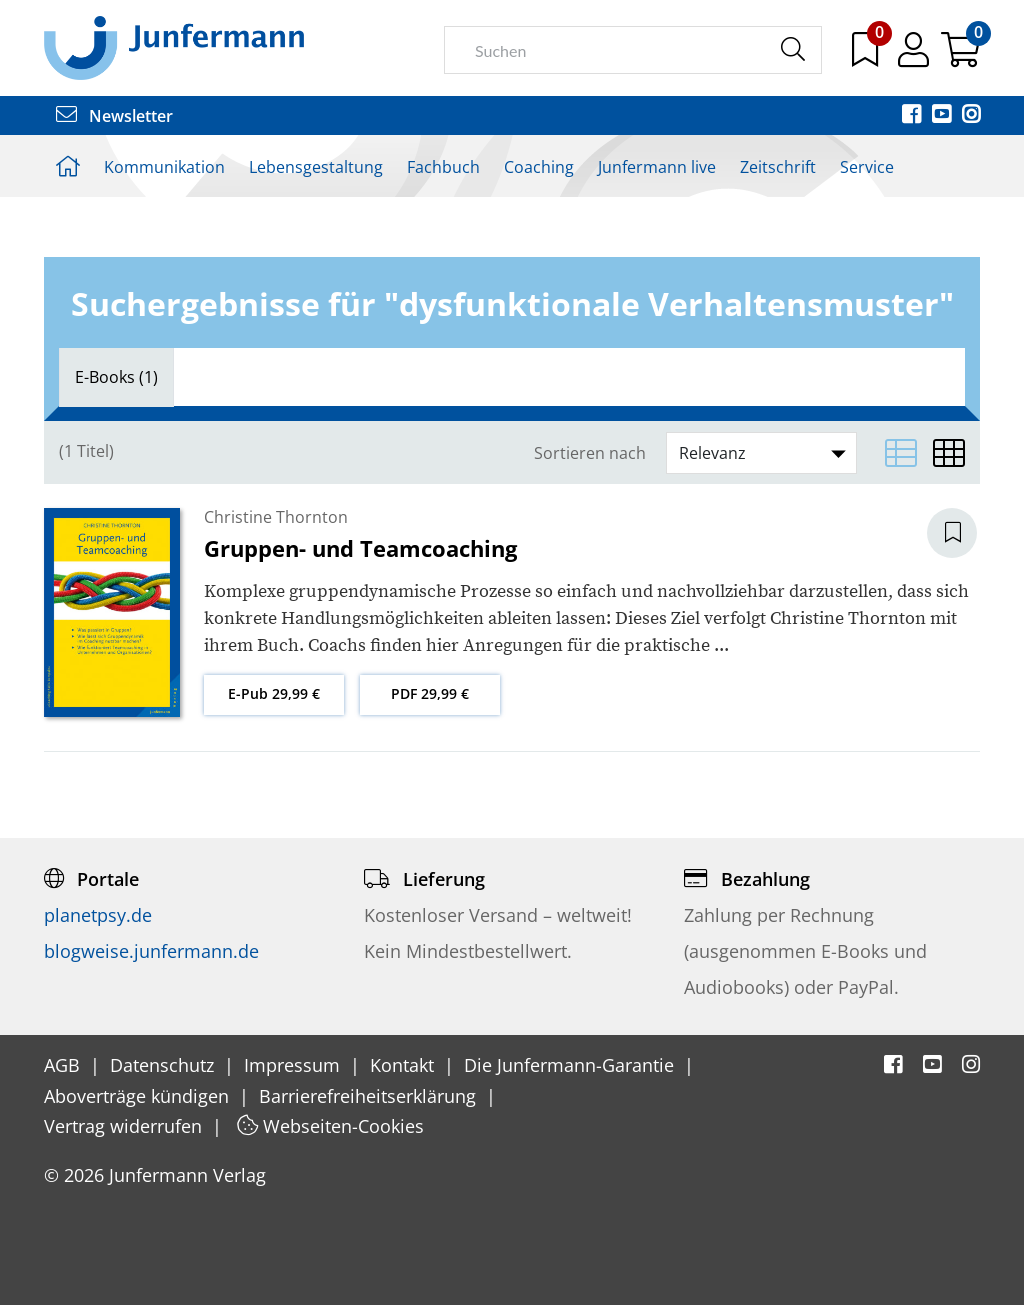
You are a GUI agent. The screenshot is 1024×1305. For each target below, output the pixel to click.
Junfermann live (657, 167)
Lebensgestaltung (316, 167)
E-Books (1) (116, 377)
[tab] (116, 377)
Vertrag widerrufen (125, 1126)
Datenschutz (164, 1065)
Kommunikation (164, 167)
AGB (64, 1065)
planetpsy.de (98, 915)
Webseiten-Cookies (330, 1126)
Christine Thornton (276, 517)
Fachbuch (443, 167)
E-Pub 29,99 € (274, 693)
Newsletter (114, 116)
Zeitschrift (778, 167)
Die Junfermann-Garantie (571, 1065)
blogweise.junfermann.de (151, 951)
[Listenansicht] (901, 453)
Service (867, 167)
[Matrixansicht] (949, 453)
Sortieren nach (590, 453)
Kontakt (404, 1065)
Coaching (539, 167)
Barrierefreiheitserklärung (370, 1096)
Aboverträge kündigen (139, 1096)
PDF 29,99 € (430, 693)
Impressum (294, 1065)
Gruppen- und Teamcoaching (360, 548)
